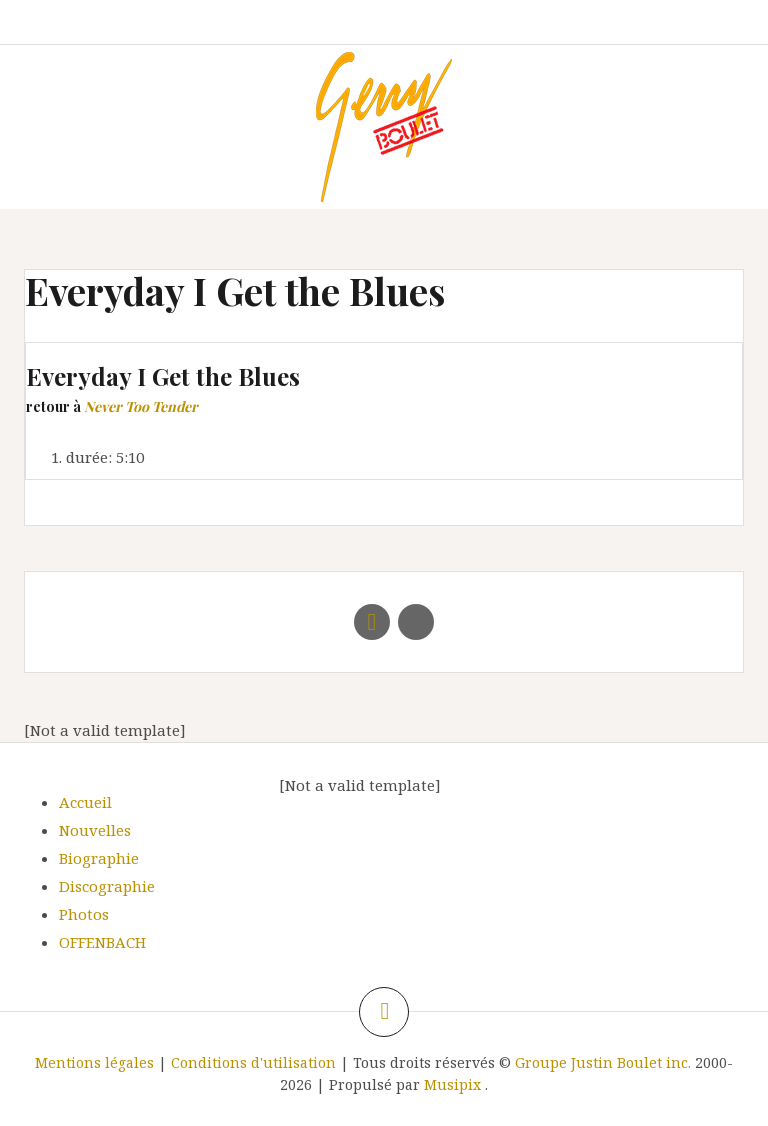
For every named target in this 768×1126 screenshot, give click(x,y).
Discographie (107, 886)
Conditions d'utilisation (253, 1062)
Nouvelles (95, 830)
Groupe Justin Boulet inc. (603, 1062)
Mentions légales (94, 1062)
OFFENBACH (102, 942)
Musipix (452, 1084)
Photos (84, 914)
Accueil (85, 802)
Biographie (99, 858)
